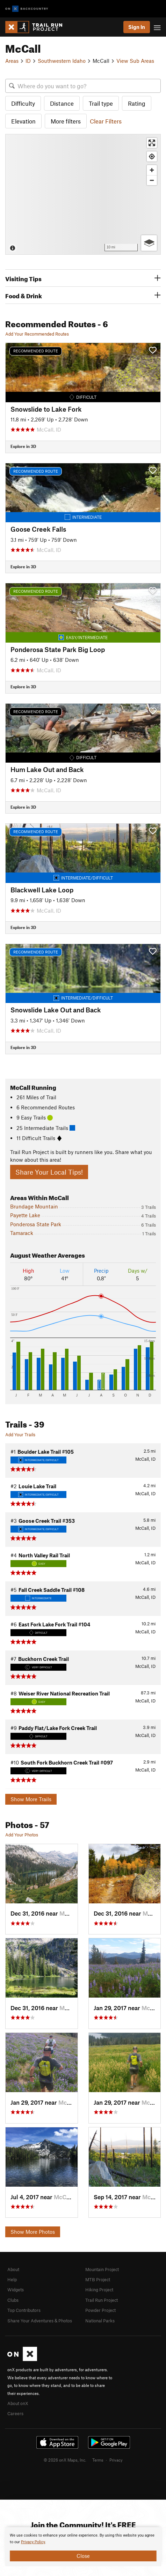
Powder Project (100, 2310)
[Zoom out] (152, 180)
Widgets (15, 2289)
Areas (12, 61)
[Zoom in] (152, 170)
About (13, 2269)
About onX (17, 2403)
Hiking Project (99, 2289)
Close (83, 2556)
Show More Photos (32, 2232)
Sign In (136, 27)
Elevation (23, 121)
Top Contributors (24, 2310)
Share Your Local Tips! (49, 1172)
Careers (15, 2413)
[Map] (83, 194)
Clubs (13, 2300)
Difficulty (23, 103)
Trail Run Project (101, 2300)
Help (12, 2279)
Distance (62, 103)
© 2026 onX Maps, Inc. (65, 2459)
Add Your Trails (20, 1434)
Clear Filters (106, 121)
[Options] (149, 243)
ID (28, 61)
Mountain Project (102, 2269)
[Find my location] (152, 156)
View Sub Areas (135, 61)
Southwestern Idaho (62, 61)
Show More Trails (30, 1799)
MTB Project (97, 2279)
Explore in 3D (23, 446)
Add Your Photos (21, 1834)
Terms (97, 2459)
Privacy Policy (33, 2542)
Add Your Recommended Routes (37, 334)
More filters (66, 121)
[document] (83, 2546)
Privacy (116, 2459)
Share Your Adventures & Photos (39, 2320)
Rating (136, 103)
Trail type (101, 103)
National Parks (100, 2320)
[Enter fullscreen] (152, 143)
